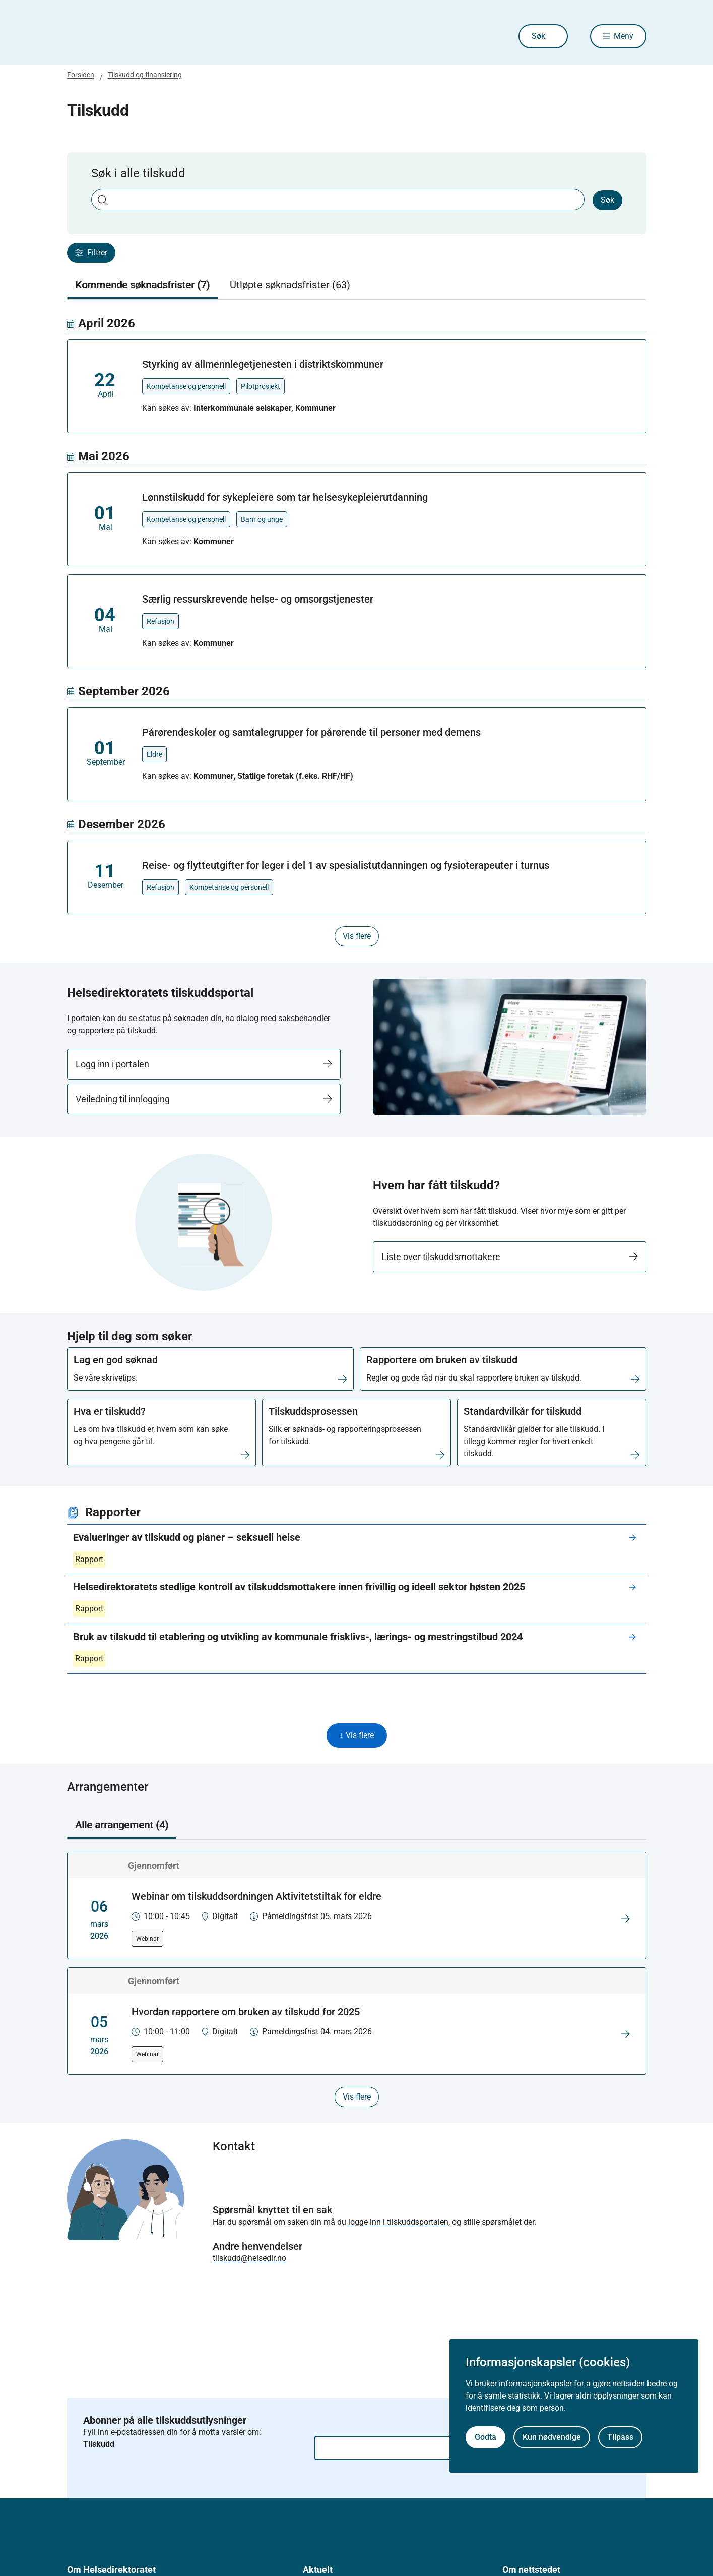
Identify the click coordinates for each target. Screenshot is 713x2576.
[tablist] (356, 285)
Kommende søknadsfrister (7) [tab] (142, 285)
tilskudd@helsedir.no (249, 2258)
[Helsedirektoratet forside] (139, 36)
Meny (623, 36)
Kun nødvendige (552, 2437)
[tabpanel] (356, 631)
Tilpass (620, 2437)
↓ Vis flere (357, 1735)
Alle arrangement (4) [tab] (121, 1825)
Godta (485, 2437)
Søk (538, 36)
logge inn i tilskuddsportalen (398, 2222)
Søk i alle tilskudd (138, 173)
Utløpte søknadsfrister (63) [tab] (290, 285)
